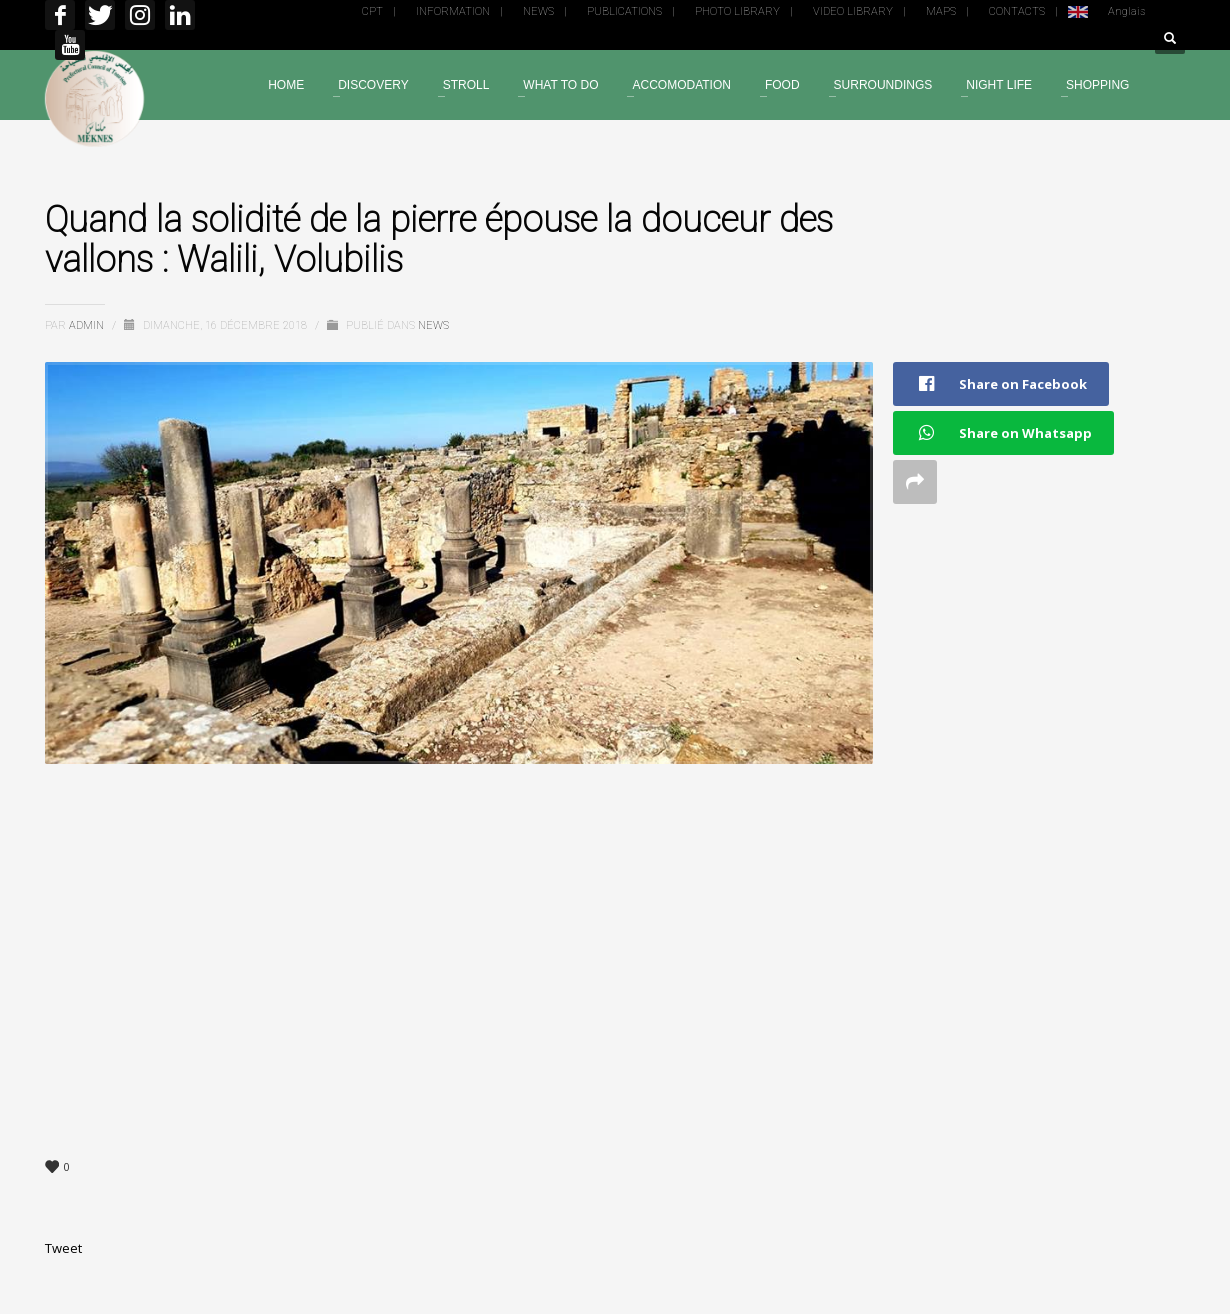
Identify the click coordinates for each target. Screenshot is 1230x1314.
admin (88, 325)
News (433, 325)
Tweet (63, 1248)
